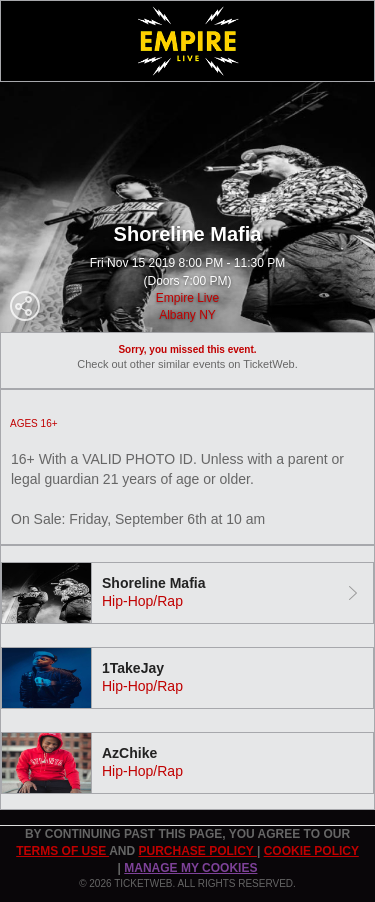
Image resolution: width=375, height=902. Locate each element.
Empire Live (187, 298)
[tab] (187, 593)
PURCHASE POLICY (197, 851)
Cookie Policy (311, 851)
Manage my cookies (190, 868)
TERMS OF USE (62, 851)
